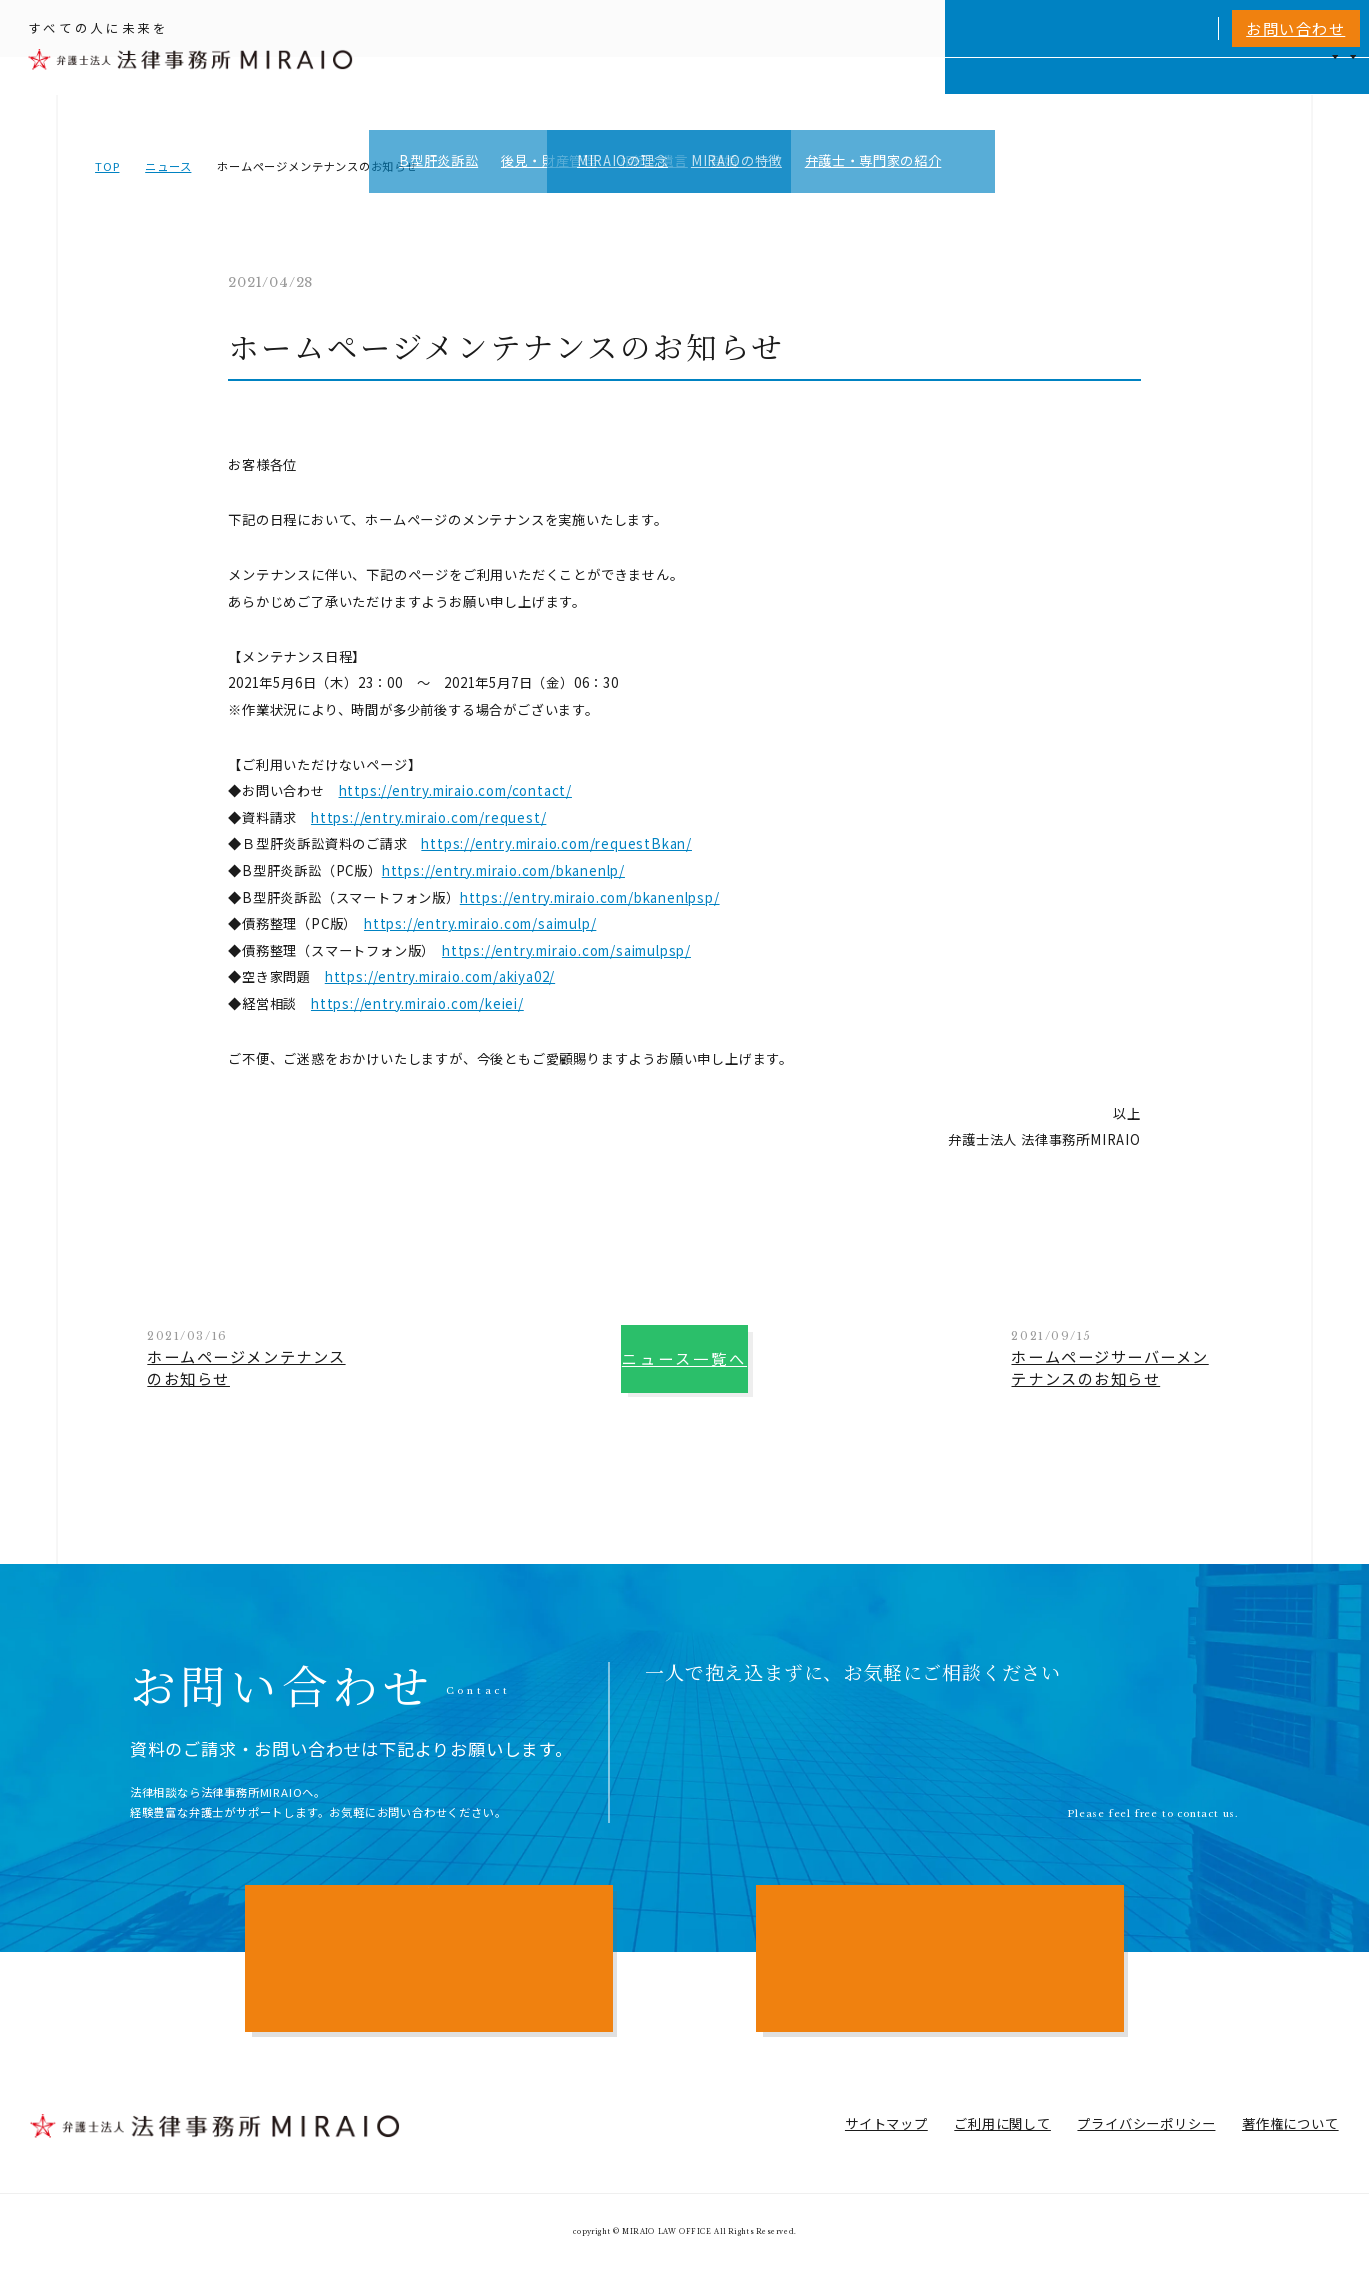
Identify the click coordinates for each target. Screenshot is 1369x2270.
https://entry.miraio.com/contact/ (455, 790)
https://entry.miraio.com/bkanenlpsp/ (590, 897)
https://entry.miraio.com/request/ (428, 817)
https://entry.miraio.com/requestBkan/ (556, 843)
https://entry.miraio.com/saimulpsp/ (566, 950)
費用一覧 (1118, 93)
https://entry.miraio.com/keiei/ (417, 1003)
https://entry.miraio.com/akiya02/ (440, 976)
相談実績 (1040, 93)
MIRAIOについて (927, 93)
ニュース (168, 166)
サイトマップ (886, 2123)
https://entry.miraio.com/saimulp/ (480, 923)
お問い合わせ (1295, 28)
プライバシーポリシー (1146, 2123)
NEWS (1189, 93)
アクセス (1260, 93)
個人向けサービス (785, 93)
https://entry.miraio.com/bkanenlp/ (503, 870)
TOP (107, 166)
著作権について (1290, 2123)
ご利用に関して (1002, 2123)
